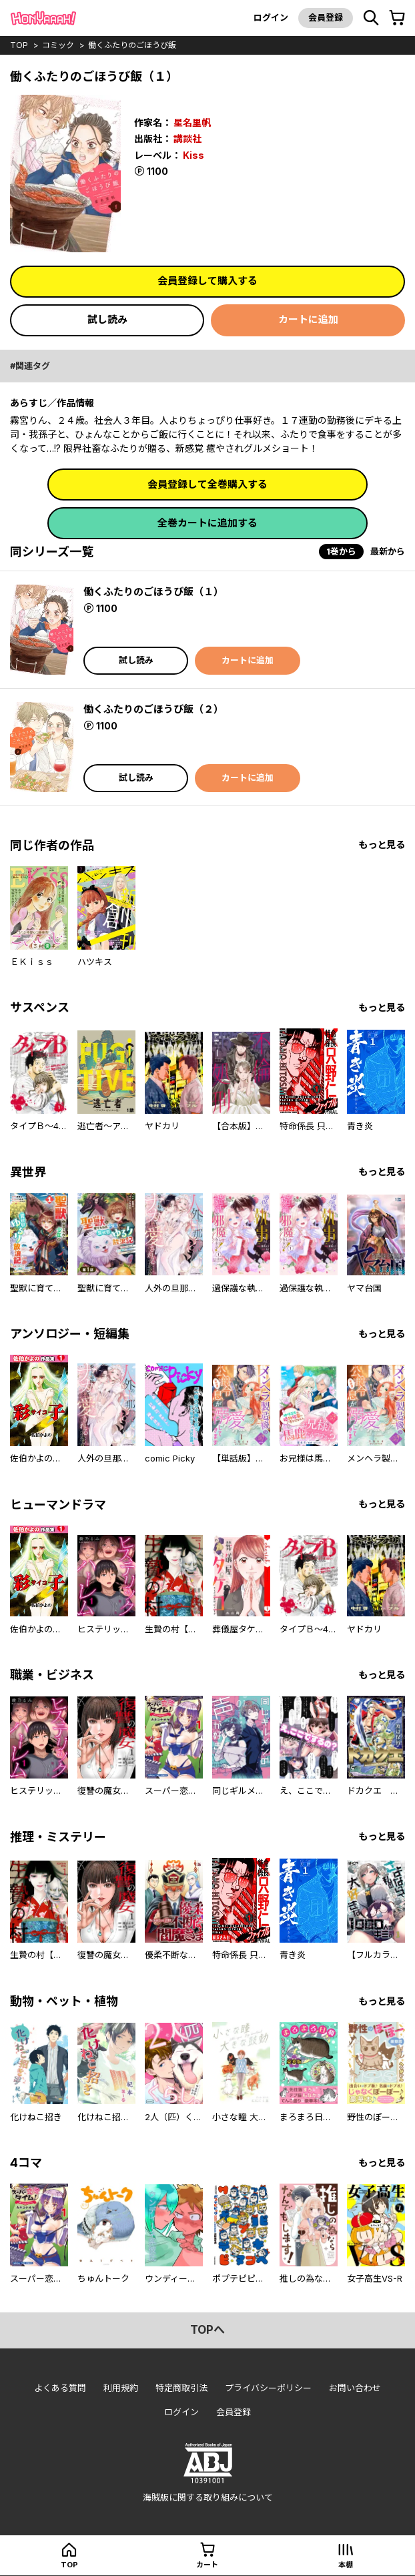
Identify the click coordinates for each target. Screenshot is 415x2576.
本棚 (345, 2564)
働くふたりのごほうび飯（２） (153, 709)
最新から (387, 551)
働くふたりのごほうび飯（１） (153, 591)
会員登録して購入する (207, 280)
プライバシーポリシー (268, 2387)
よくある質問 (60, 2387)
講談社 (187, 138)
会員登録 (325, 17)
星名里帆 (192, 122)
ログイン (271, 17)
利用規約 (120, 2387)
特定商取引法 (181, 2387)
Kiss (193, 155)
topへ (207, 2329)
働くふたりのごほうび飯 (132, 45)
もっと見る (381, 844)
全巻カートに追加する (207, 523)
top (19, 45)
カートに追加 (308, 319)
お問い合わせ (355, 2387)
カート (207, 2564)
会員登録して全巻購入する (207, 484)
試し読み (107, 319)
